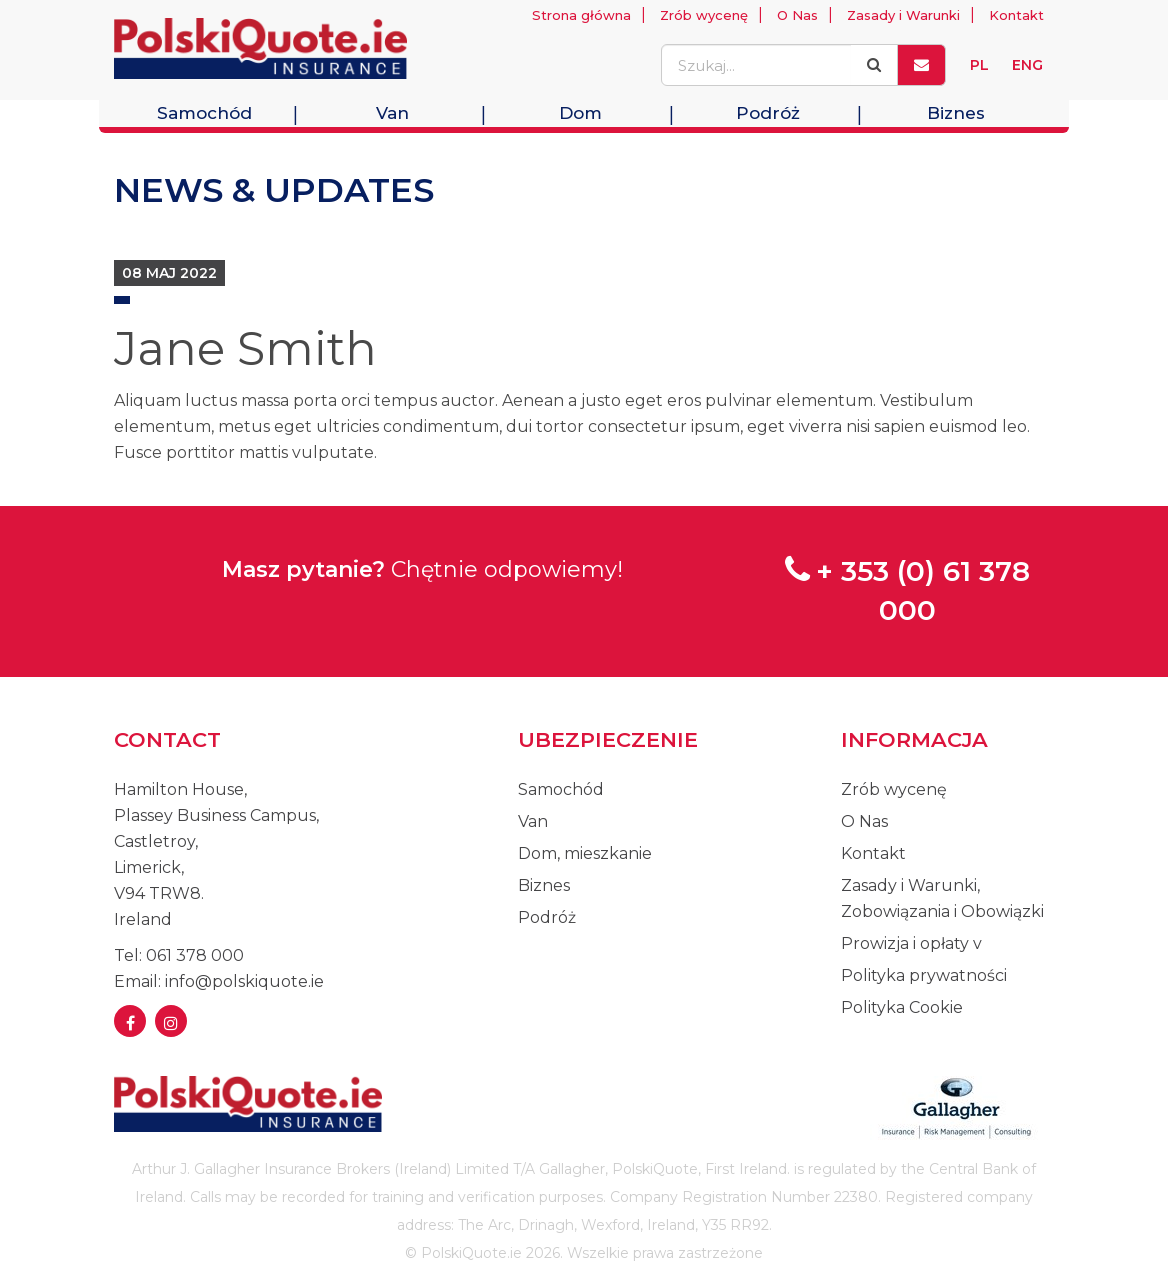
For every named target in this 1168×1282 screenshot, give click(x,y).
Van (392, 113)
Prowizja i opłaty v (911, 943)
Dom (580, 113)
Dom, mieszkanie (585, 853)
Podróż (768, 113)
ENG (1027, 65)
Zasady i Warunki (903, 15)
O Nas (797, 15)
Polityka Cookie (902, 1007)
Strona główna (581, 15)
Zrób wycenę (704, 15)
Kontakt (1016, 15)
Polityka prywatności (924, 975)
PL (979, 65)
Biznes (956, 113)
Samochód (204, 113)
